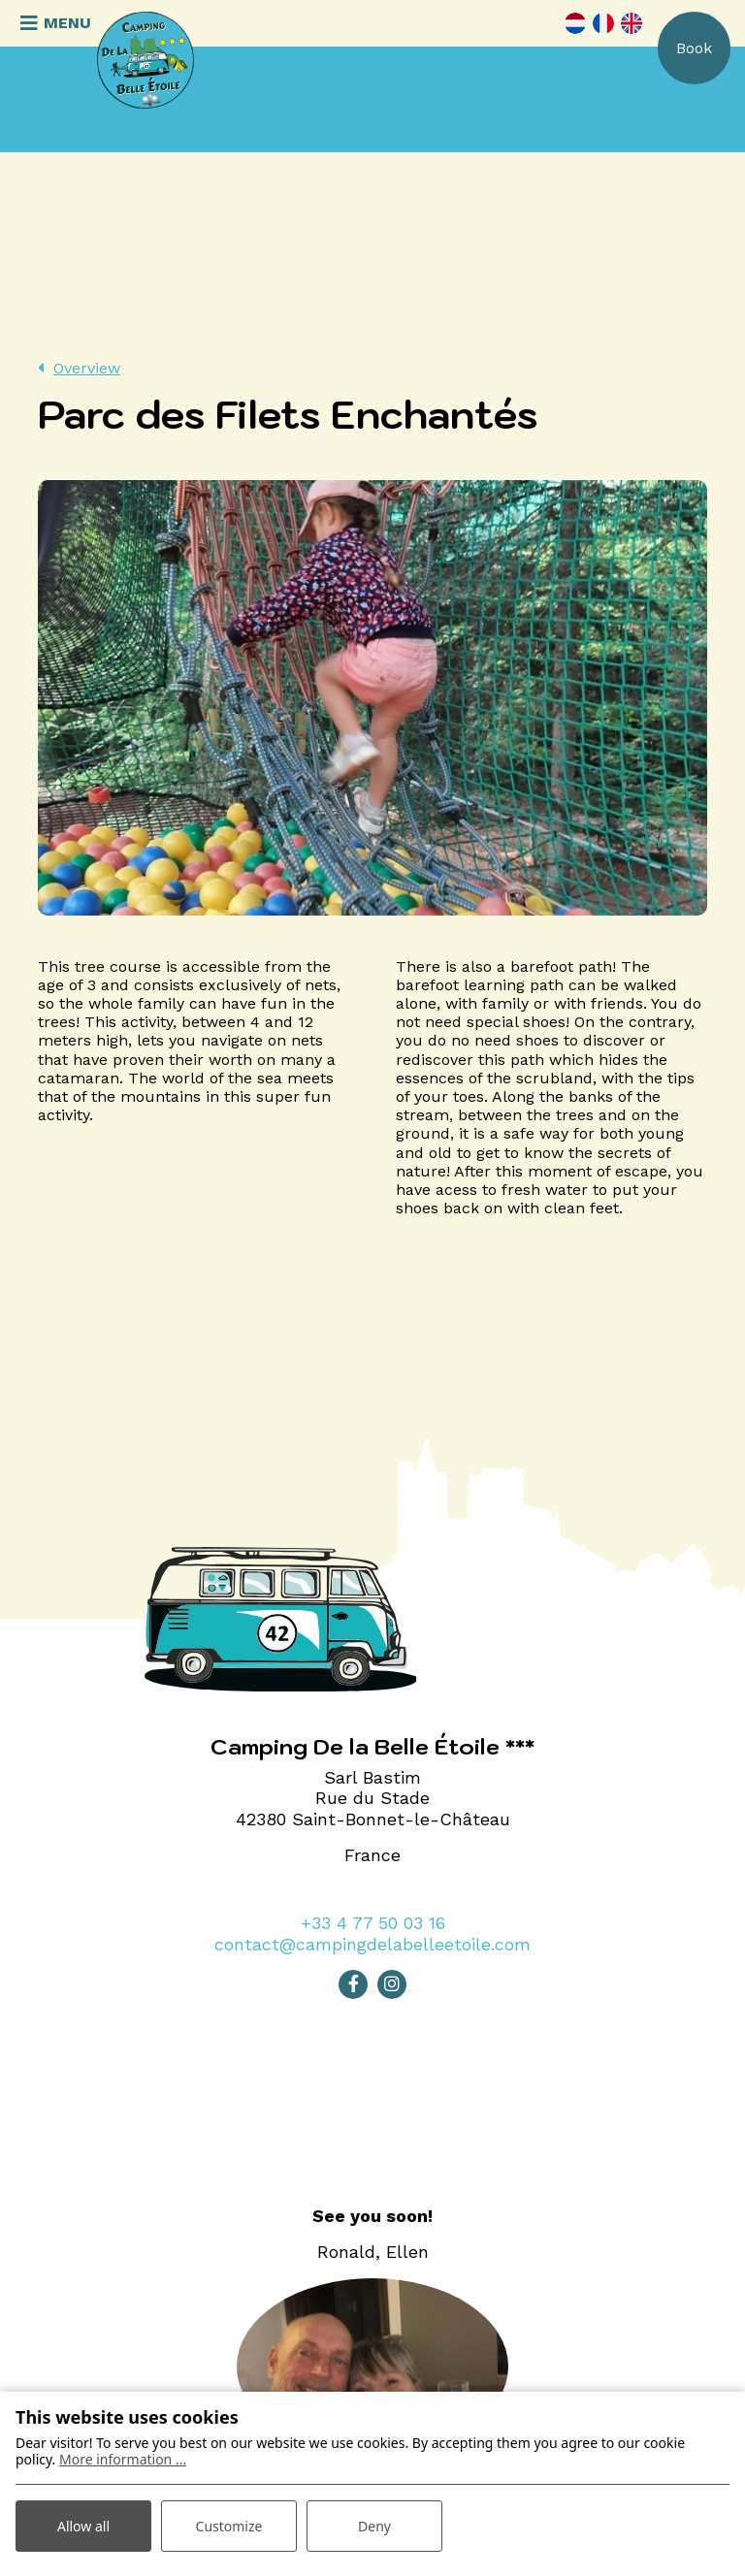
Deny (374, 2526)
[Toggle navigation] (53, 23)
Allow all (83, 2526)
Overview (86, 368)
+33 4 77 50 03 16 (373, 1923)
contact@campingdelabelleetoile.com (372, 1944)
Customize (229, 2526)
